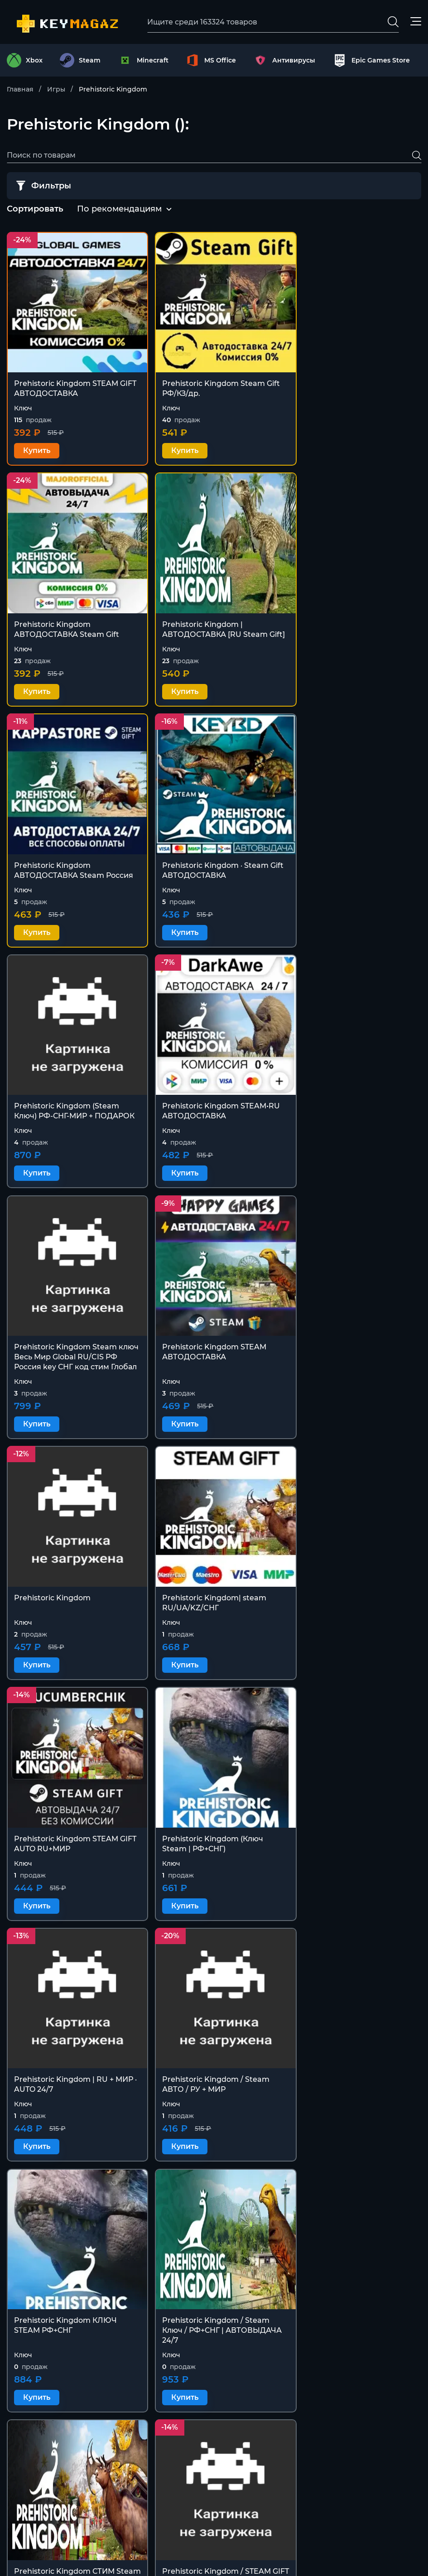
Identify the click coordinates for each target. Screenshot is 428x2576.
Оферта (312, 2464)
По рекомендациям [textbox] (119, 209)
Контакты (315, 2421)
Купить (36, 442)
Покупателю (320, 2443)
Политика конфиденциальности (358, 2486)
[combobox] (119, 210)
